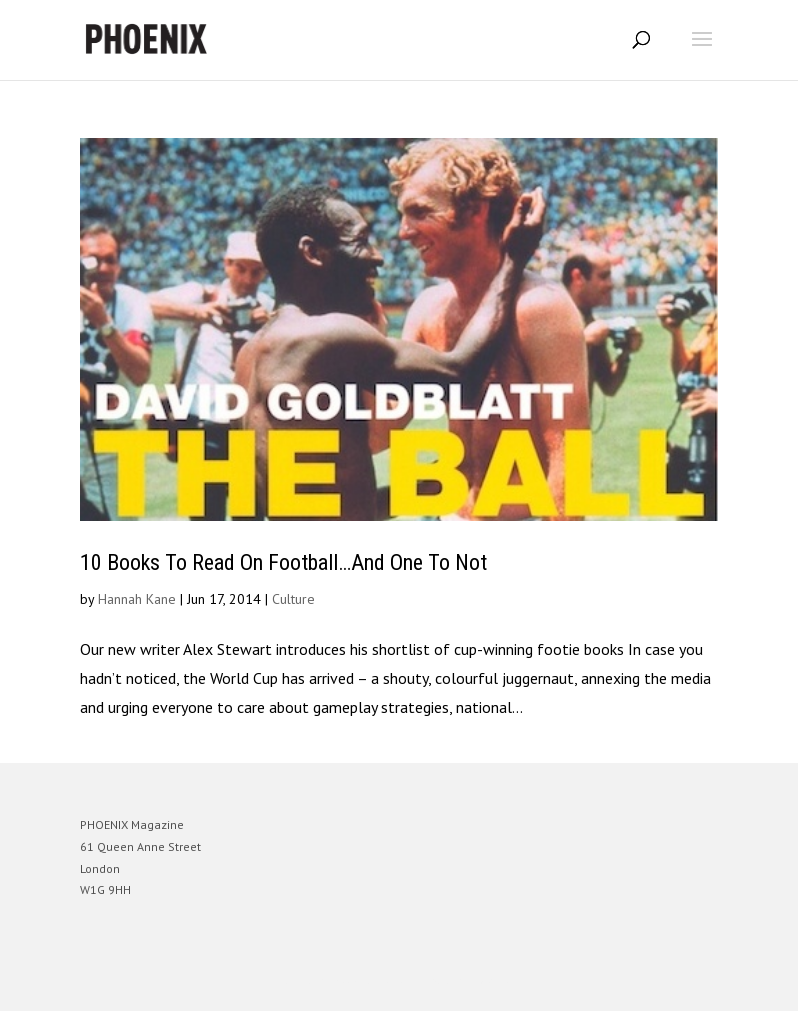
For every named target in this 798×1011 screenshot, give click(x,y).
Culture (293, 599)
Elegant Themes (371, 980)
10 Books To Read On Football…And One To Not (283, 562)
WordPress (495, 980)
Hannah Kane (137, 599)
